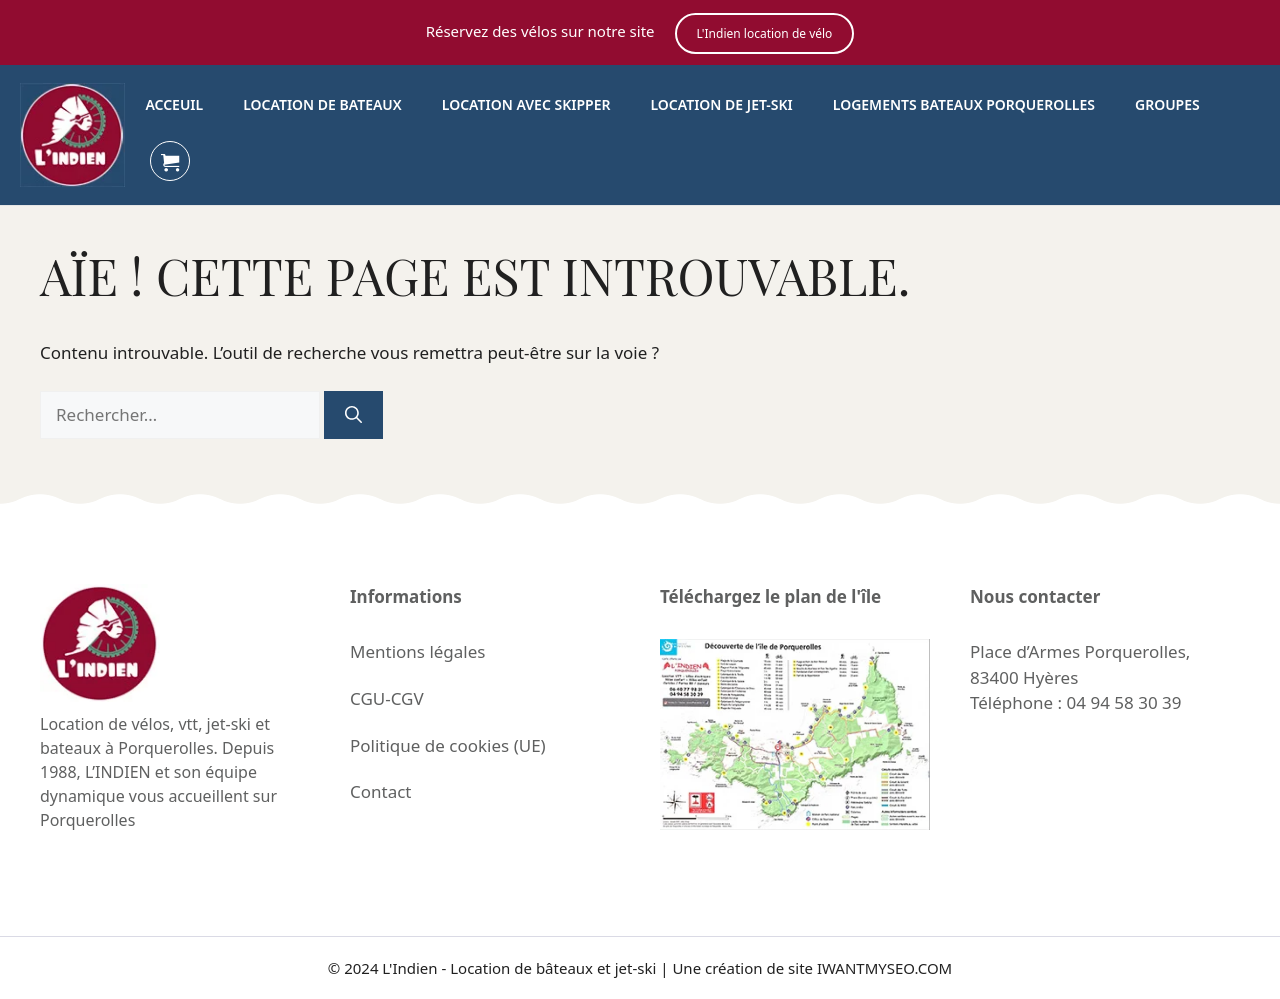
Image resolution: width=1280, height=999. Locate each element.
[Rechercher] (353, 415)
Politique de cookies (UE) (448, 745)
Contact (381, 791)
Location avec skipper (526, 104)
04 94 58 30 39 (1124, 702)
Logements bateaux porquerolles (964, 104)
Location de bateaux (322, 104)
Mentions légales (417, 651)
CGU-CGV (387, 698)
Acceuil (174, 104)
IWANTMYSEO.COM (884, 968)
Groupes (1167, 104)
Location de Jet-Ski (721, 104)
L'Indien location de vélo (765, 33)
